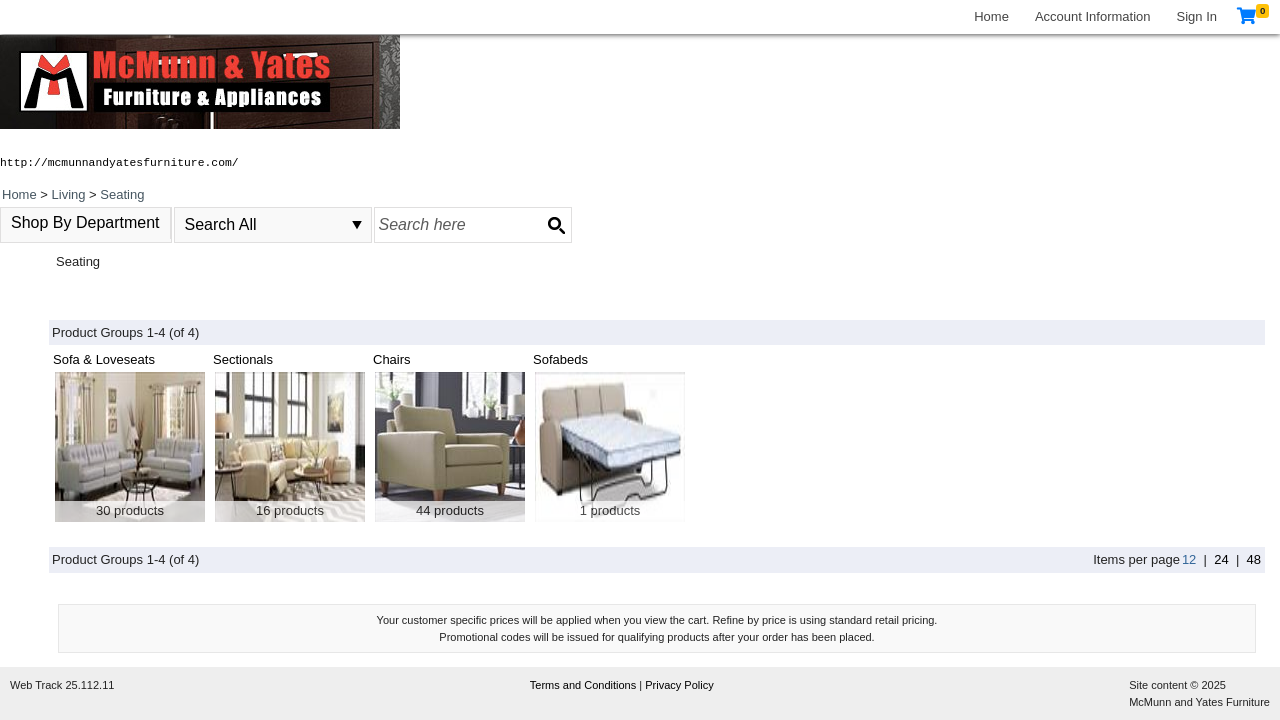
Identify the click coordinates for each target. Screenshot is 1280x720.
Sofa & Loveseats (104, 359)
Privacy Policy (679, 685)
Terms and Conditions (584, 685)
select (357, 225)
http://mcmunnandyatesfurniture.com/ (119, 163)
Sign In (1197, 16)
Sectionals (243, 359)
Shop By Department (85, 222)
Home (991, 16)
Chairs (392, 359)
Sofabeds (560, 359)
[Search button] (556, 225)
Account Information (1093, 16)
